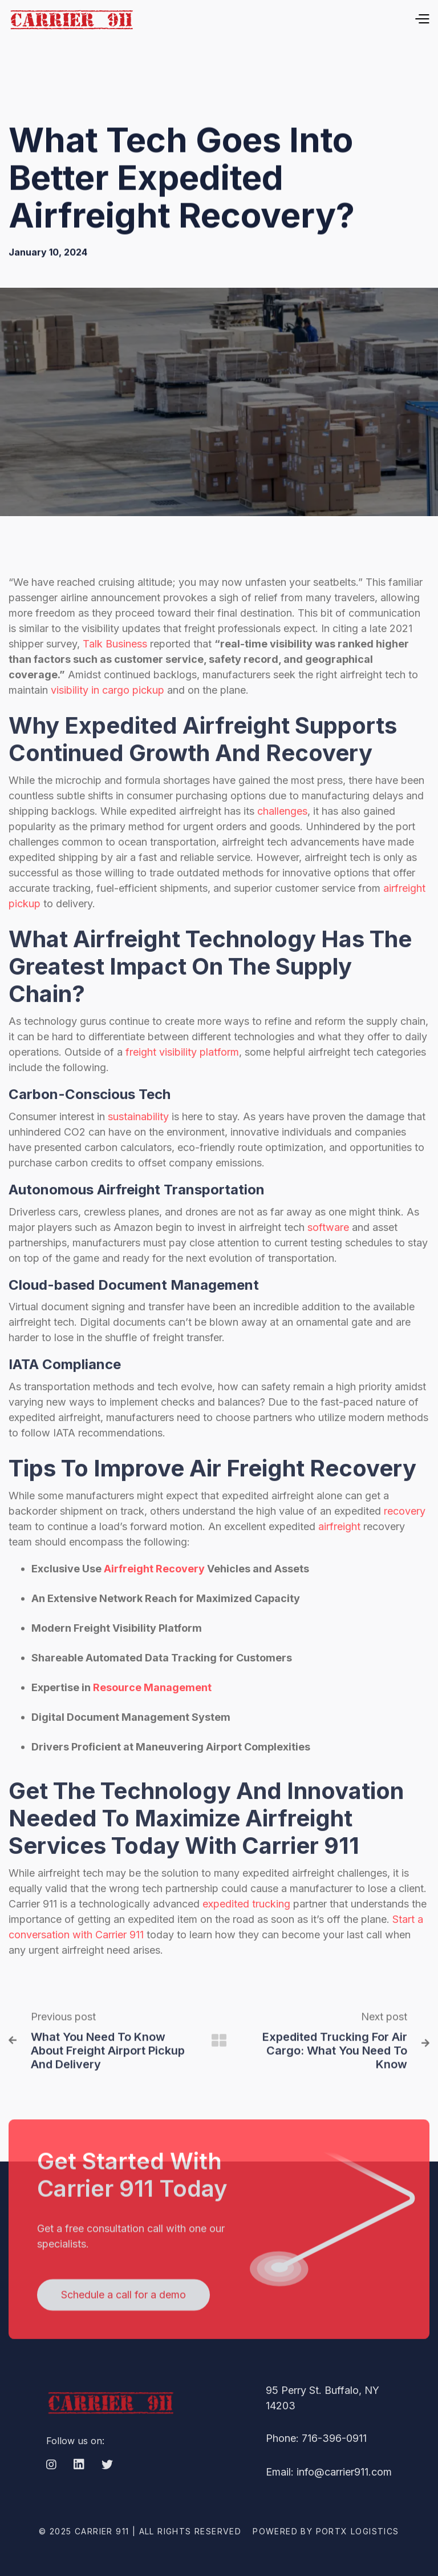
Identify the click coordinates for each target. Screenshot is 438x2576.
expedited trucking (246, 1929)
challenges (282, 836)
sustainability (138, 1142)
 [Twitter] (107, 2490)
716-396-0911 (334, 2464)
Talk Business (115, 669)
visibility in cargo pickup (107, 715)
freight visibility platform (182, 1077)
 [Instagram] (51, 2490)
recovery (404, 1537)
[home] (71, 19)
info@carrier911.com (344, 2497)
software (328, 1252)
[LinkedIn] (79, 2491)
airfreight (339, 1552)
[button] (292, 19)
